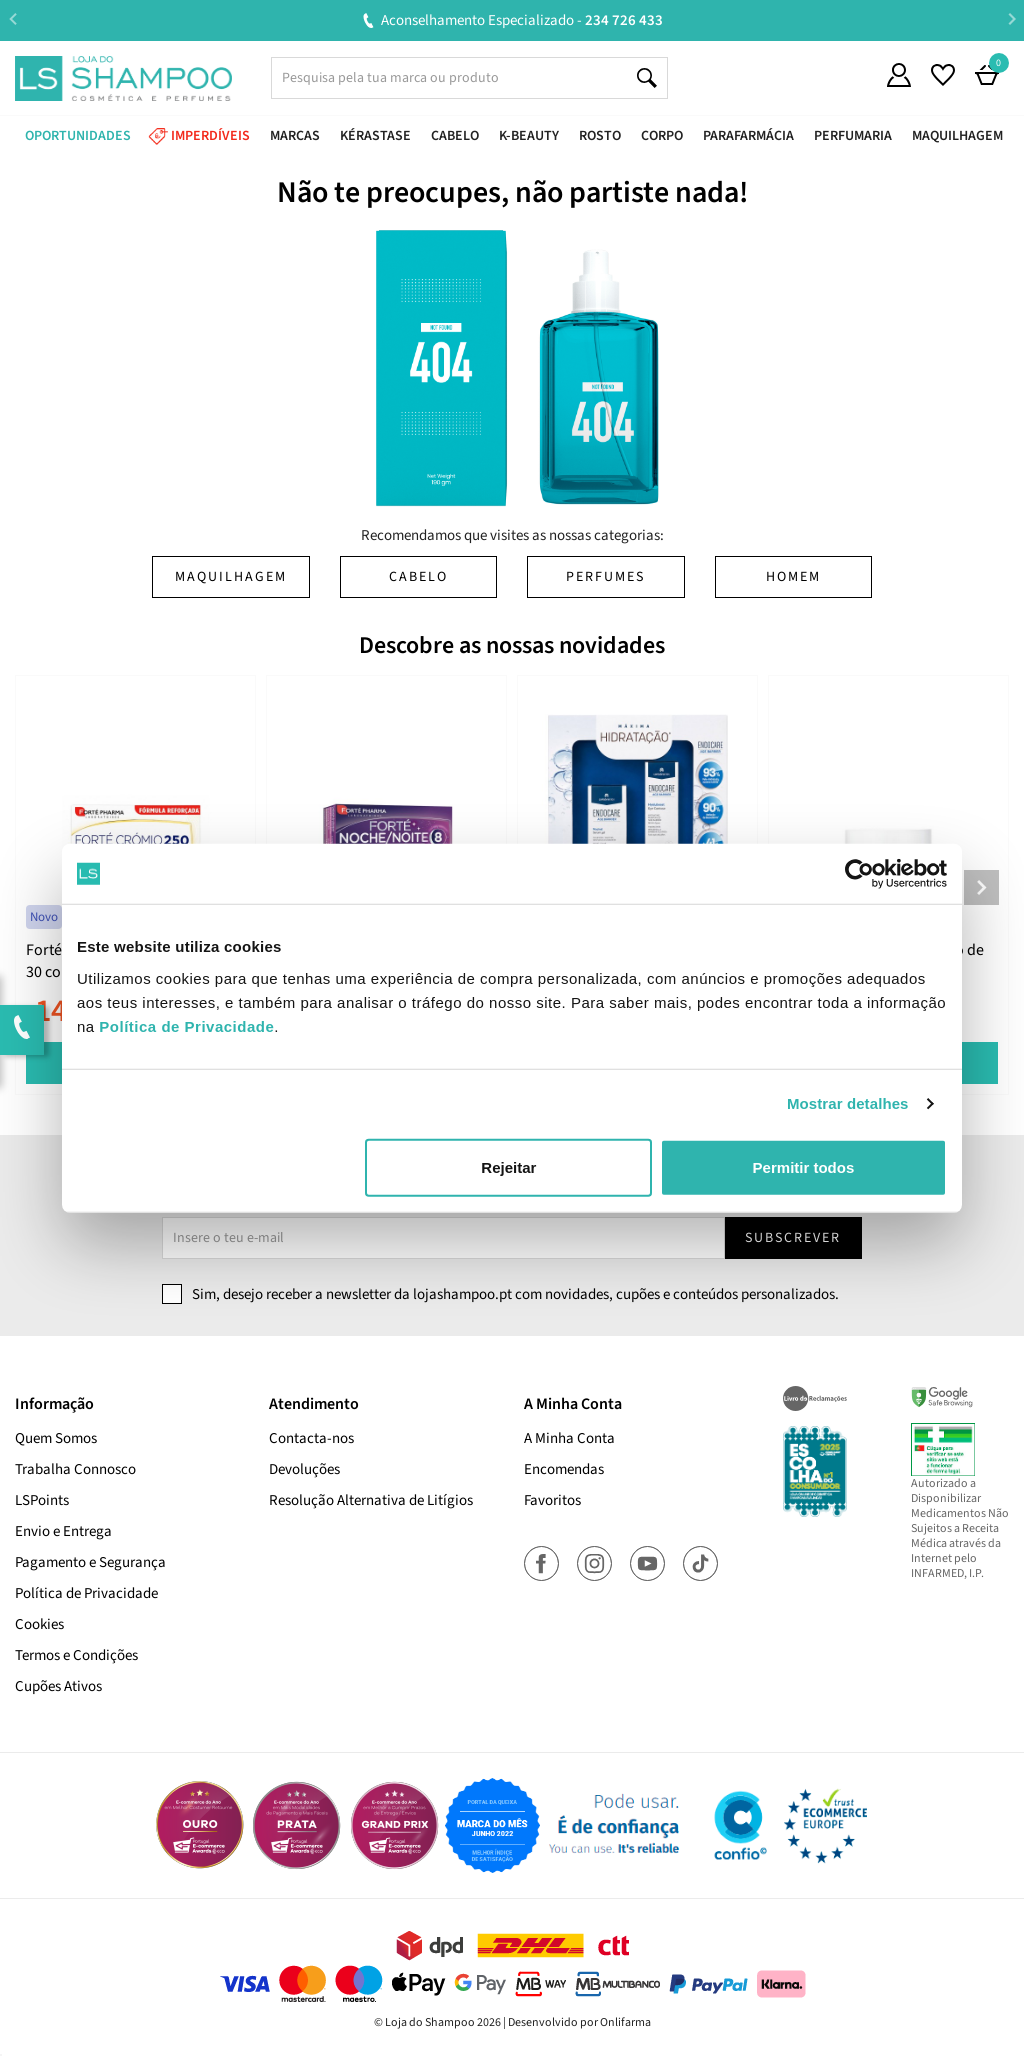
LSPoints (42, 1500)
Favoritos (552, 1500)
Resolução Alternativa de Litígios (371, 1500)
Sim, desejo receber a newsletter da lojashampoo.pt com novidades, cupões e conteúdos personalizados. (515, 1294)
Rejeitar (508, 1166)
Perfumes (605, 577)
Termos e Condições (76, 1655)
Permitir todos (804, 1166)
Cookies (39, 1624)
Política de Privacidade (86, 1593)
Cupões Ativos (58, 1686)
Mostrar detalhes (848, 1103)
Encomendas (564, 1469)
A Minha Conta (569, 1438)
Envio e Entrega (63, 1531)
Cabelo (418, 577)
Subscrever (793, 1238)
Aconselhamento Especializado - (522, 20)
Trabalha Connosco (75, 1469)
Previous (12, 19)
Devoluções (304, 1469)
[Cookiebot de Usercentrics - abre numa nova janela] (859, 874)
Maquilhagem (231, 577)
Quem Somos (56, 1438)
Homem (793, 577)
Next (1011, 19)
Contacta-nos (311, 1438)
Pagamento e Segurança (90, 1562)
